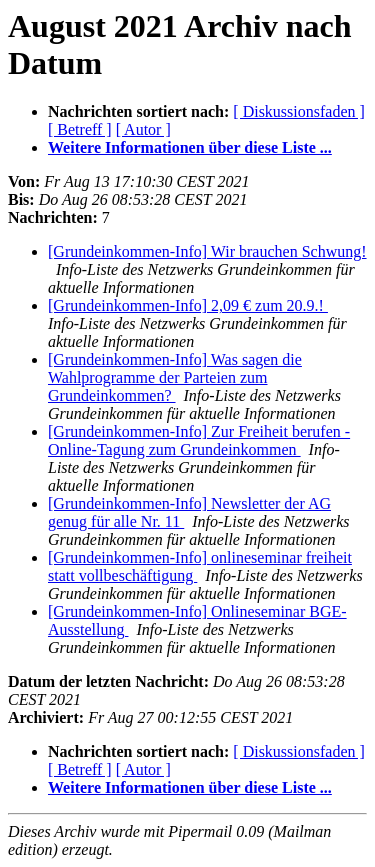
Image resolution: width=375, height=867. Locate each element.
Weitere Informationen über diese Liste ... (190, 147)
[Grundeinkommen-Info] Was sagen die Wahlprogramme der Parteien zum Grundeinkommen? (175, 377)
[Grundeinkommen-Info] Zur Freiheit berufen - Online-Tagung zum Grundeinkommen (199, 440)
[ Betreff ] (80, 129)
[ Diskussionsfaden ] (299, 111)
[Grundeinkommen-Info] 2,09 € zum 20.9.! (188, 305)
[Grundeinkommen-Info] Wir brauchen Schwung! (207, 251)
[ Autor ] (143, 129)
